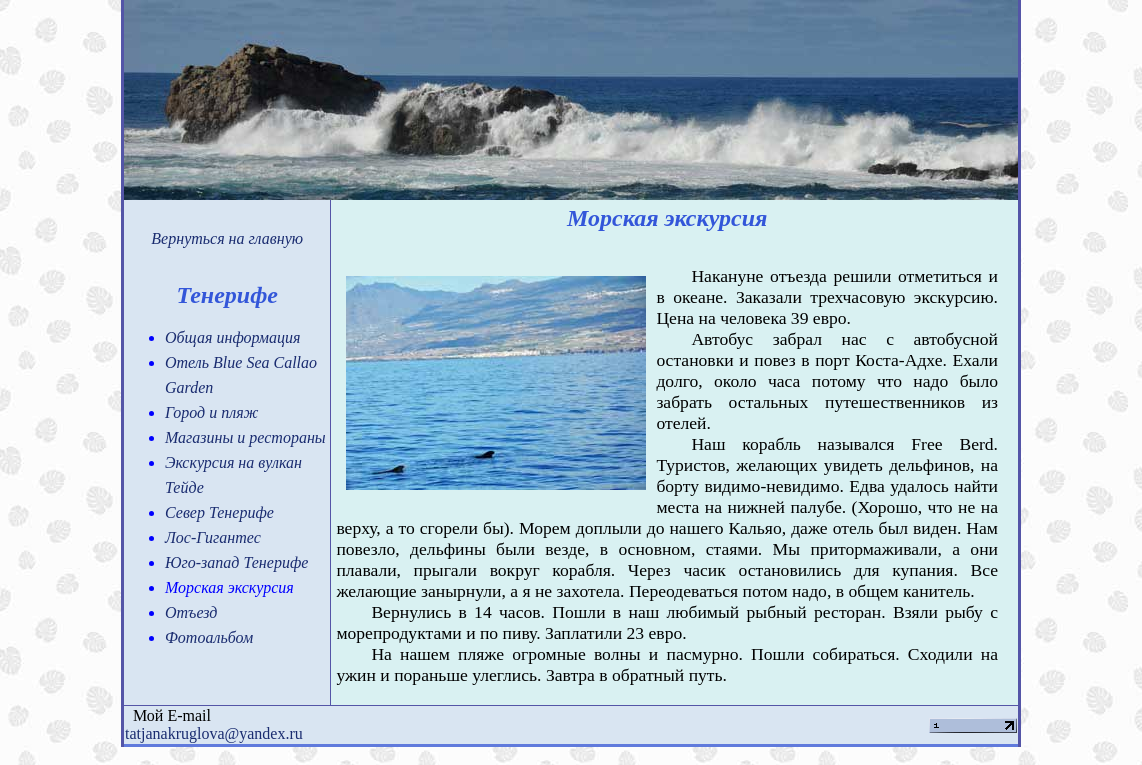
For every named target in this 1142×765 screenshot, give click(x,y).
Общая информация (232, 337)
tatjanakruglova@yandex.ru (214, 733)
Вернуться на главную (227, 238)
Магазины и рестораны (245, 437)
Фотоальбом (209, 637)
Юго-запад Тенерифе (236, 562)
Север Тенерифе (219, 512)
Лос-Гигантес (213, 537)
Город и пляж (211, 412)
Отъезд (191, 612)
